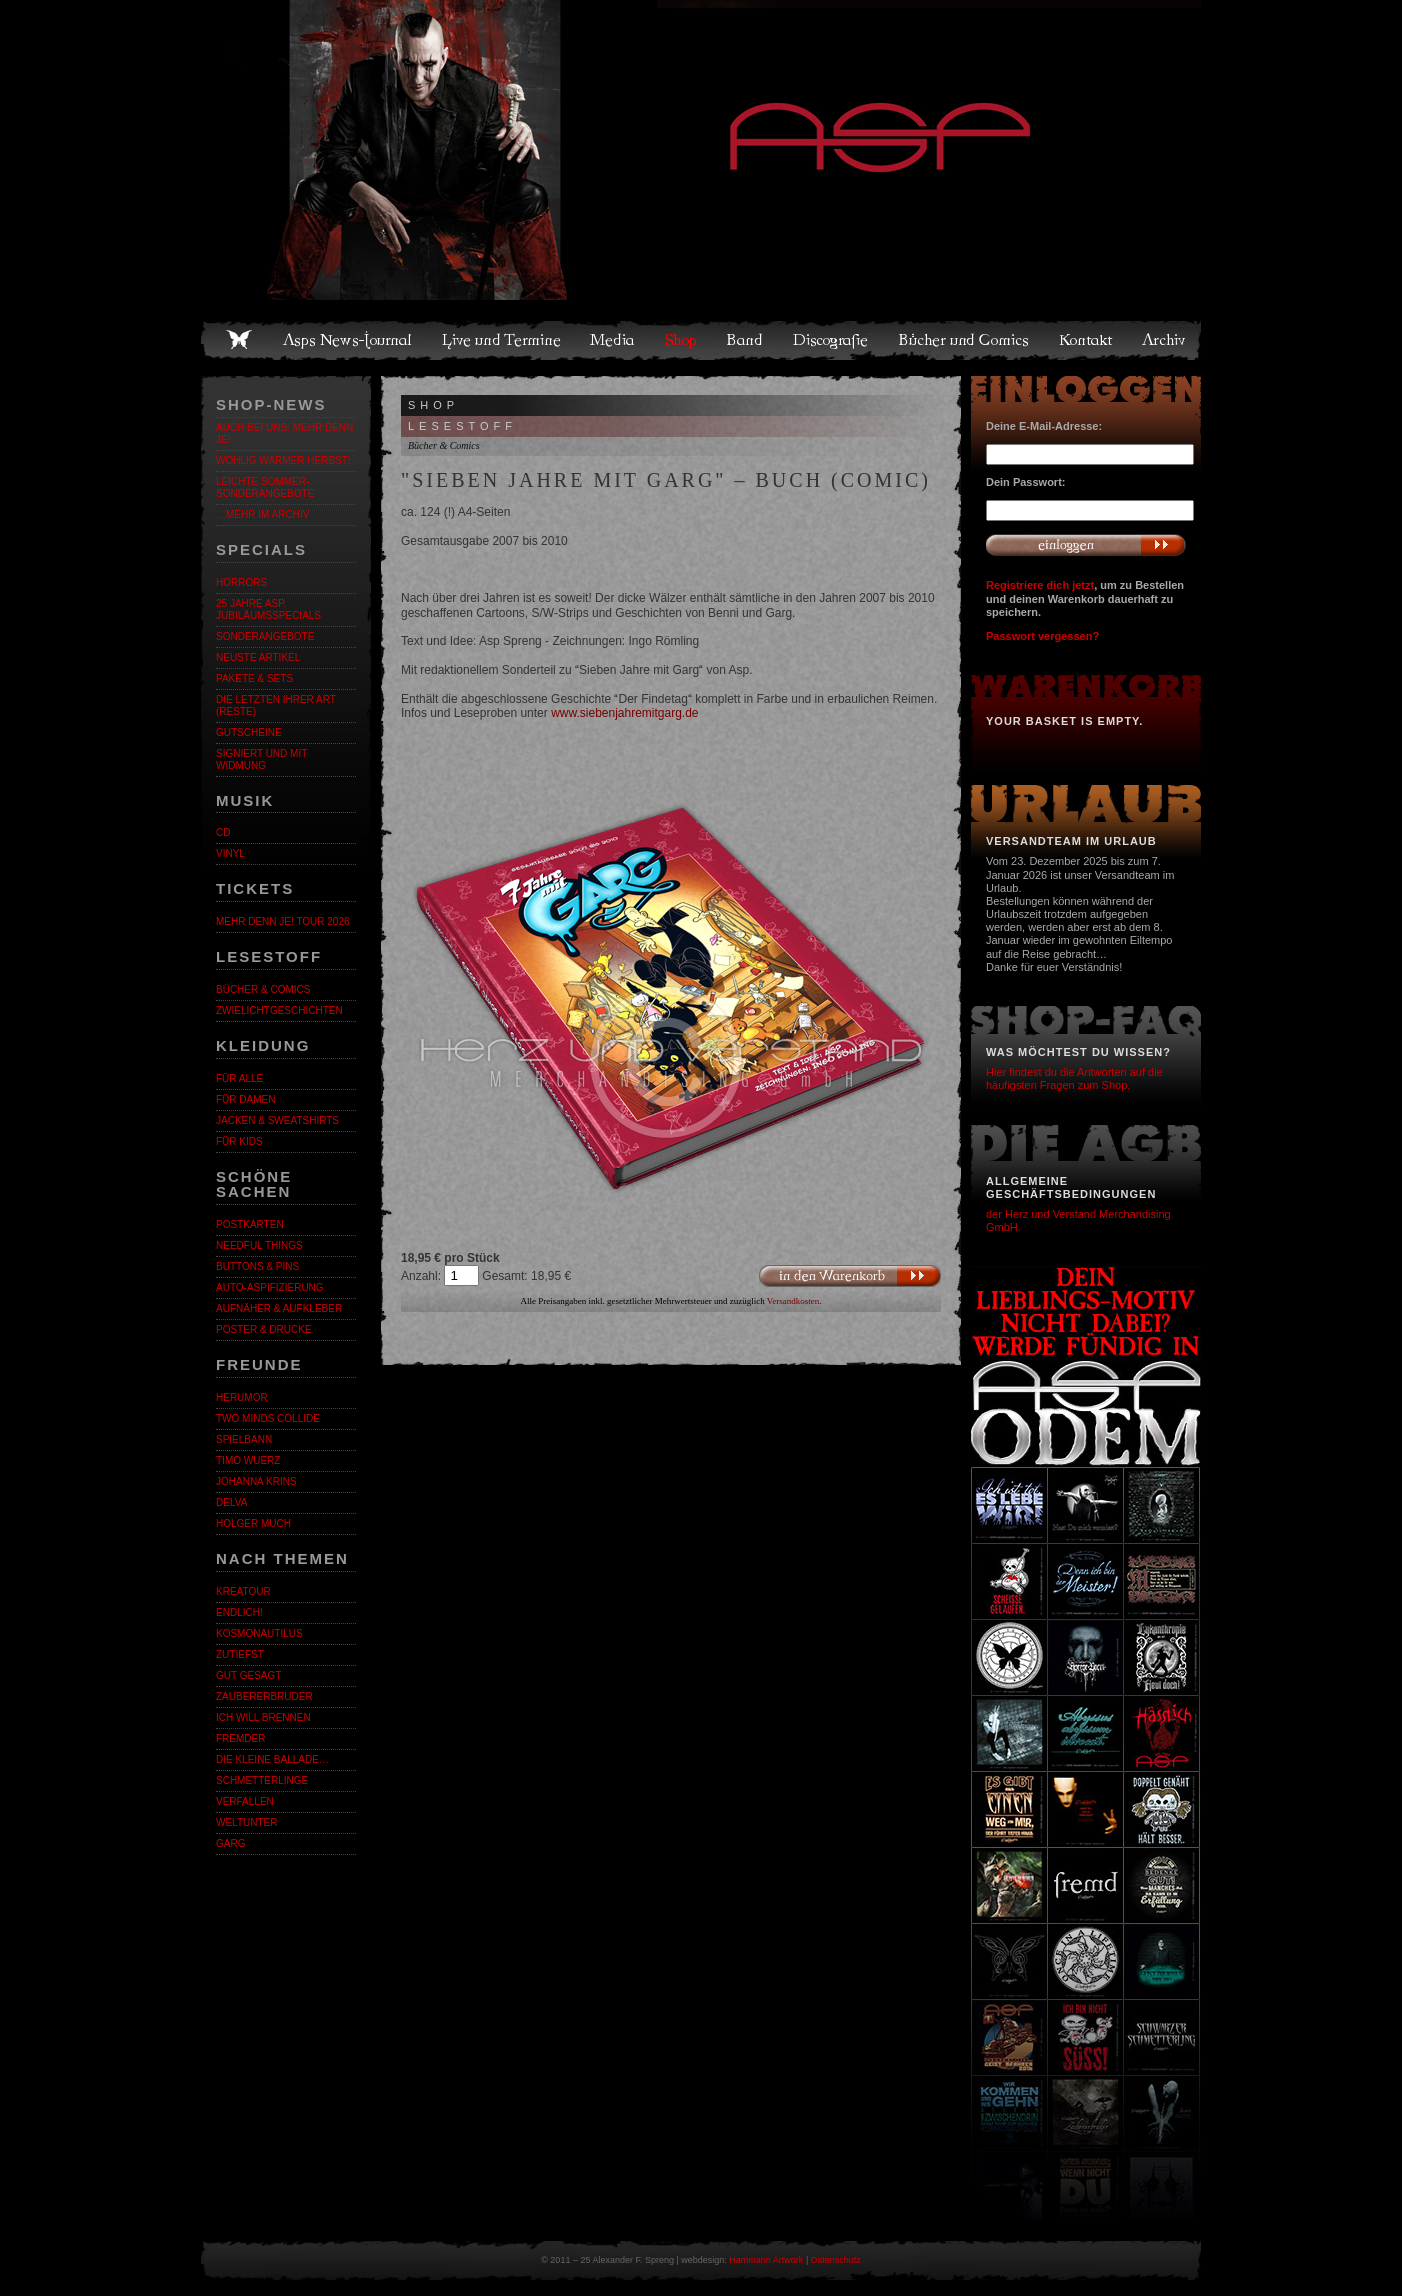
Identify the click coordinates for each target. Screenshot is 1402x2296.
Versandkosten (793, 1301)
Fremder (240, 1738)
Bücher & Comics (263, 989)
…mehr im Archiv (262, 514)
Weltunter (246, 1822)
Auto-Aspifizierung (270, 1287)
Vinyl (230, 853)
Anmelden (1086, 545)
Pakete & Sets (254, 678)
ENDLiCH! (239, 1612)
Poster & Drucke (264, 1329)
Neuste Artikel (258, 657)
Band (746, 340)
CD (223, 832)
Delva (231, 1502)
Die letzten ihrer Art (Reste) (276, 705)
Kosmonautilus (259, 1633)
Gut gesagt (248, 1675)
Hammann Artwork (766, 2260)
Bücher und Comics (965, 340)
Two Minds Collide (268, 1418)
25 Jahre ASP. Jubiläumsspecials (268, 609)
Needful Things (259, 1245)
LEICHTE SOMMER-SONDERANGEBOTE (265, 487)
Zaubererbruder (264, 1696)
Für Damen (245, 1099)
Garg (230, 1843)
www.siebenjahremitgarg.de (624, 713)
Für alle (239, 1078)
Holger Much (253, 1523)
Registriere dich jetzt (1040, 585)
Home (239, 340)
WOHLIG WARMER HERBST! (283, 460)
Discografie (832, 340)
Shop (682, 340)
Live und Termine (502, 340)
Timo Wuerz (248, 1460)
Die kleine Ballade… (272, 1759)
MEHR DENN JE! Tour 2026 (283, 921)
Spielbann (244, 1439)
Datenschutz (836, 2260)
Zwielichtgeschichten (279, 1010)
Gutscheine (249, 732)
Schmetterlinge (262, 1780)
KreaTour (243, 1591)
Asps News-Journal (348, 340)
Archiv (1165, 340)
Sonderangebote (265, 636)
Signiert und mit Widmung (261, 759)
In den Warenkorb (849, 1276)
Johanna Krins (256, 1481)
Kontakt (1086, 340)
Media (613, 340)
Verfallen (245, 1801)
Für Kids (239, 1141)
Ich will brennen (263, 1717)
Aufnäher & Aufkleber (279, 1308)
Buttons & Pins (257, 1266)
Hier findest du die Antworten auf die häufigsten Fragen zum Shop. (1074, 1078)
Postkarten (250, 1224)
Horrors (241, 582)
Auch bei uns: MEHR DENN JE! (284, 433)
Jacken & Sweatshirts (277, 1120)
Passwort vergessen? (1042, 636)
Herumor (242, 1397)
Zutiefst (240, 1654)
